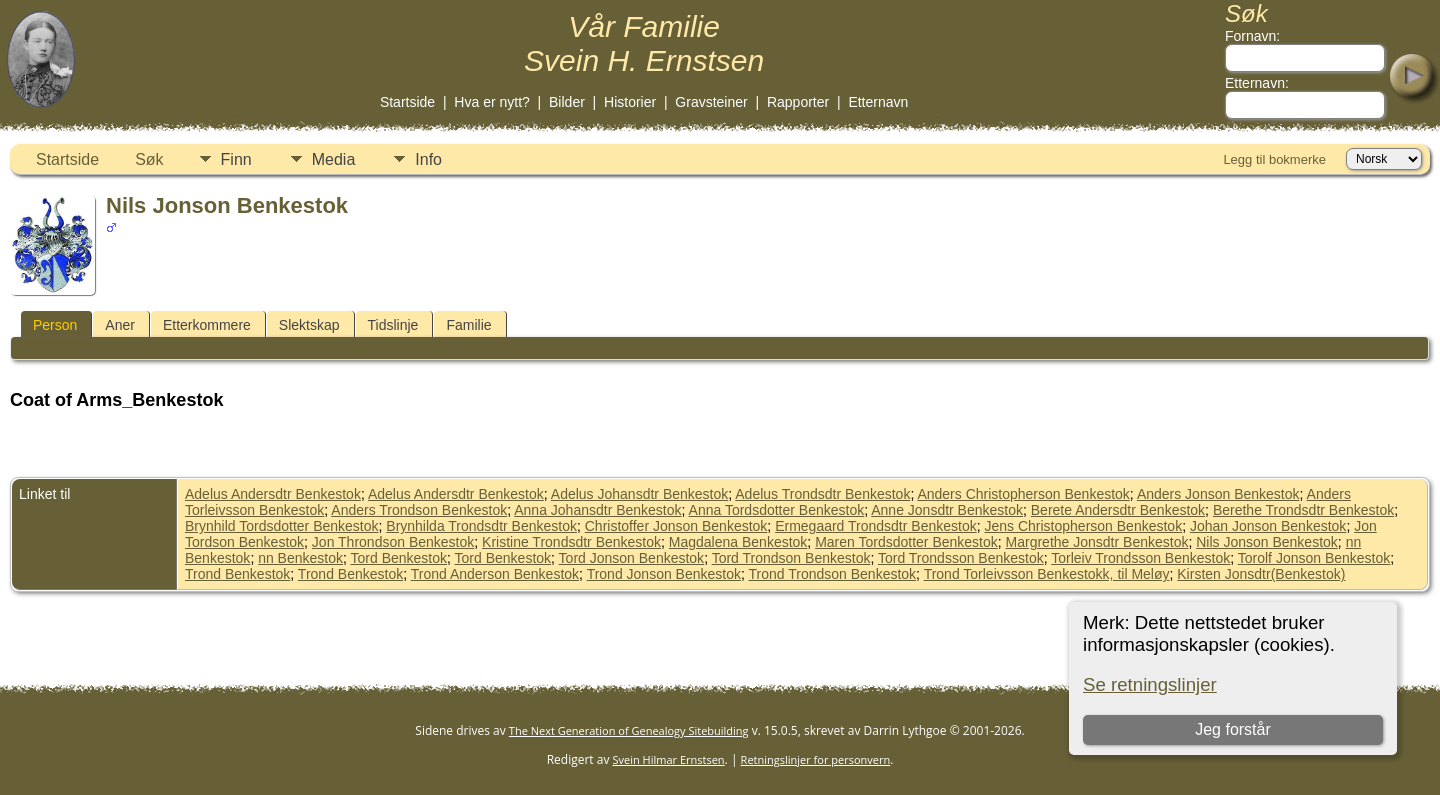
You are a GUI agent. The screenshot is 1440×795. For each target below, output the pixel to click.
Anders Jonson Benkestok (1218, 494)
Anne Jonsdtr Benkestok (947, 510)
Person (55, 325)
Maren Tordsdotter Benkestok (906, 542)
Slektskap (309, 325)
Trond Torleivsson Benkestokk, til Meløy (1047, 574)
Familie (468, 325)
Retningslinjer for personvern (816, 759)
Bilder (567, 102)
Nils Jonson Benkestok (1267, 542)
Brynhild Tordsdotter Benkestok (282, 526)
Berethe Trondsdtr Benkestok (1303, 510)
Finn (236, 159)
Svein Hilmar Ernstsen (669, 759)
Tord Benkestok (399, 558)
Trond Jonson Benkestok (664, 574)
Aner (120, 325)
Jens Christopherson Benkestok (1083, 526)
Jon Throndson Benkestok (393, 542)
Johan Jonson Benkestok (1268, 526)
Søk (149, 159)
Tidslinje (393, 325)
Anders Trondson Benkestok (419, 510)
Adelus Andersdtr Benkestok (273, 494)
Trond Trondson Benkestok (833, 574)
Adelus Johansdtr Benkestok (639, 494)
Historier (630, 102)
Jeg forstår (1233, 729)
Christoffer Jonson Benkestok (676, 526)
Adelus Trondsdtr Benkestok (822, 494)
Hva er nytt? (491, 102)
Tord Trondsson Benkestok (961, 558)
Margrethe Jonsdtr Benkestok (1097, 542)
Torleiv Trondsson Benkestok (1140, 558)
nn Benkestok (300, 558)
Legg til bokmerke (1274, 159)
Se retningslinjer (1150, 684)
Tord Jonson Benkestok (632, 558)
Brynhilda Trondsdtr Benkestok (481, 526)
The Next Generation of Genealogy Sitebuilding (629, 730)
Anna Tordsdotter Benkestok (777, 510)
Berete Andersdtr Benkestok (1118, 510)
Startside (407, 102)
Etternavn (878, 102)
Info (428, 159)
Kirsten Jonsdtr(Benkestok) (1261, 574)
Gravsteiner (711, 102)
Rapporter (798, 102)
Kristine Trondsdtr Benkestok (571, 542)
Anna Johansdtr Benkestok (597, 510)
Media (334, 159)
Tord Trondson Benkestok (791, 558)
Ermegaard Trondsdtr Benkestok (876, 526)
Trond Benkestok (237, 574)
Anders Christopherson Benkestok (1023, 494)
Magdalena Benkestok (738, 542)
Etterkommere (207, 325)
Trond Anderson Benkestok (495, 574)
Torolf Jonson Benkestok (1314, 558)
